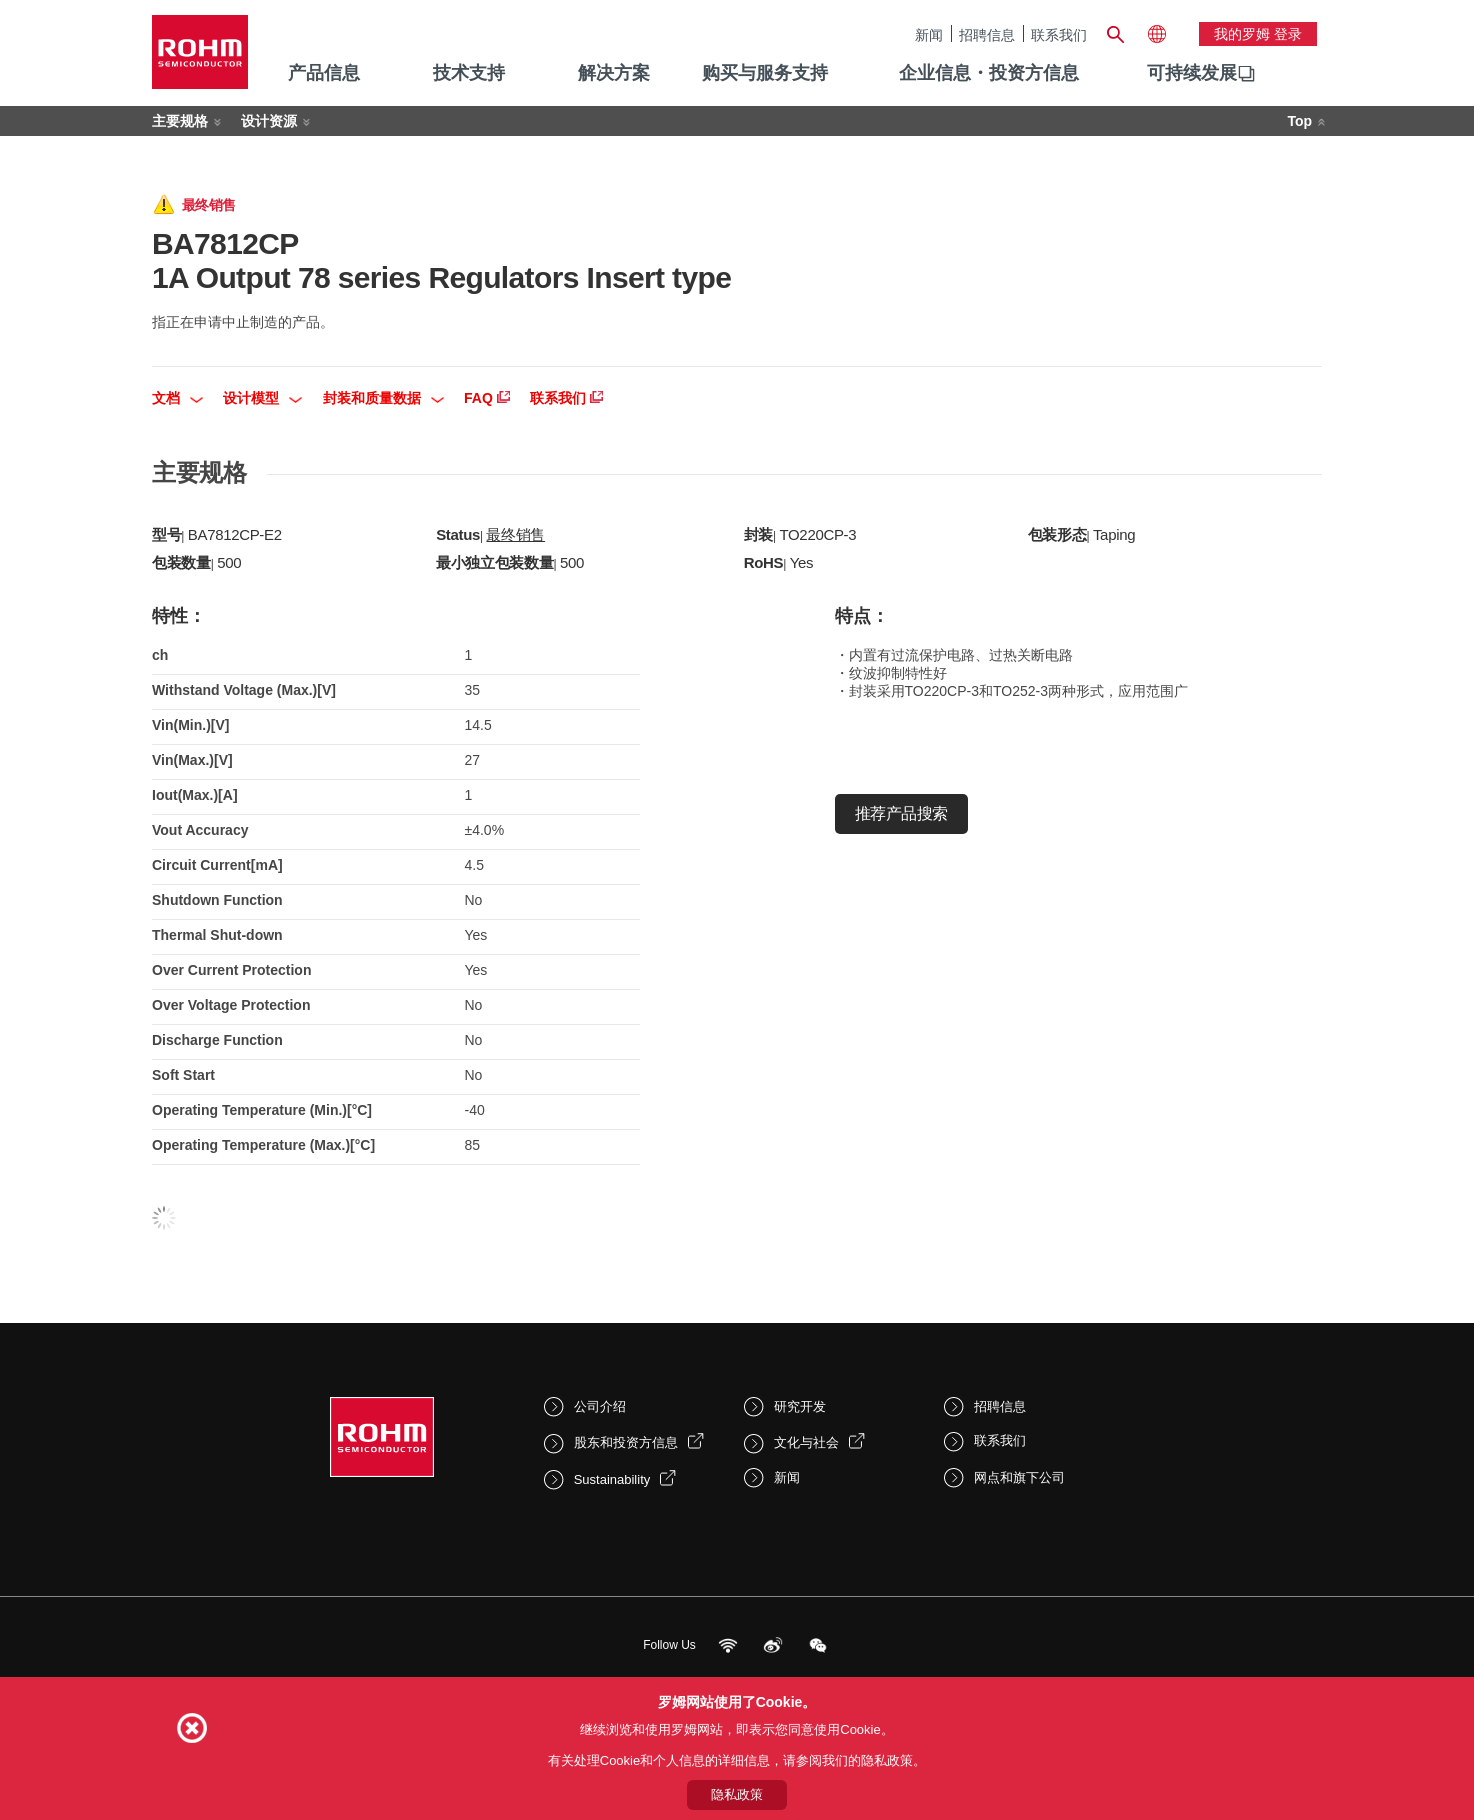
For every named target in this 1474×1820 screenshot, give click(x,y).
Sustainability (612, 1479)
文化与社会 (806, 1442)
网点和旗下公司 (1019, 1477)
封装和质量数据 (383, 398)
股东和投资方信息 (626, 1442)
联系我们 (1059, 34)
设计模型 (262, 398)
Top (1299, 121)
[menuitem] (1192, 74)
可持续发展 (1192, 73)
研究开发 (800, 1406)
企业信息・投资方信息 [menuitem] (989, 73)
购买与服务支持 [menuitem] (765, 73)
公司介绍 (600, 1406)
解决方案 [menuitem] (614, 73)
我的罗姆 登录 (1258, 34)
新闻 (929, 34)
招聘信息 (987, 34)
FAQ (487, 398)
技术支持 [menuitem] (469, 73)
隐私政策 (737, 1794)
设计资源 (269, 121)
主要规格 (180, 121)
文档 (177, 398)
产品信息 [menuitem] (324, 73)
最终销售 (515, 534)
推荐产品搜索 (901, 813)
